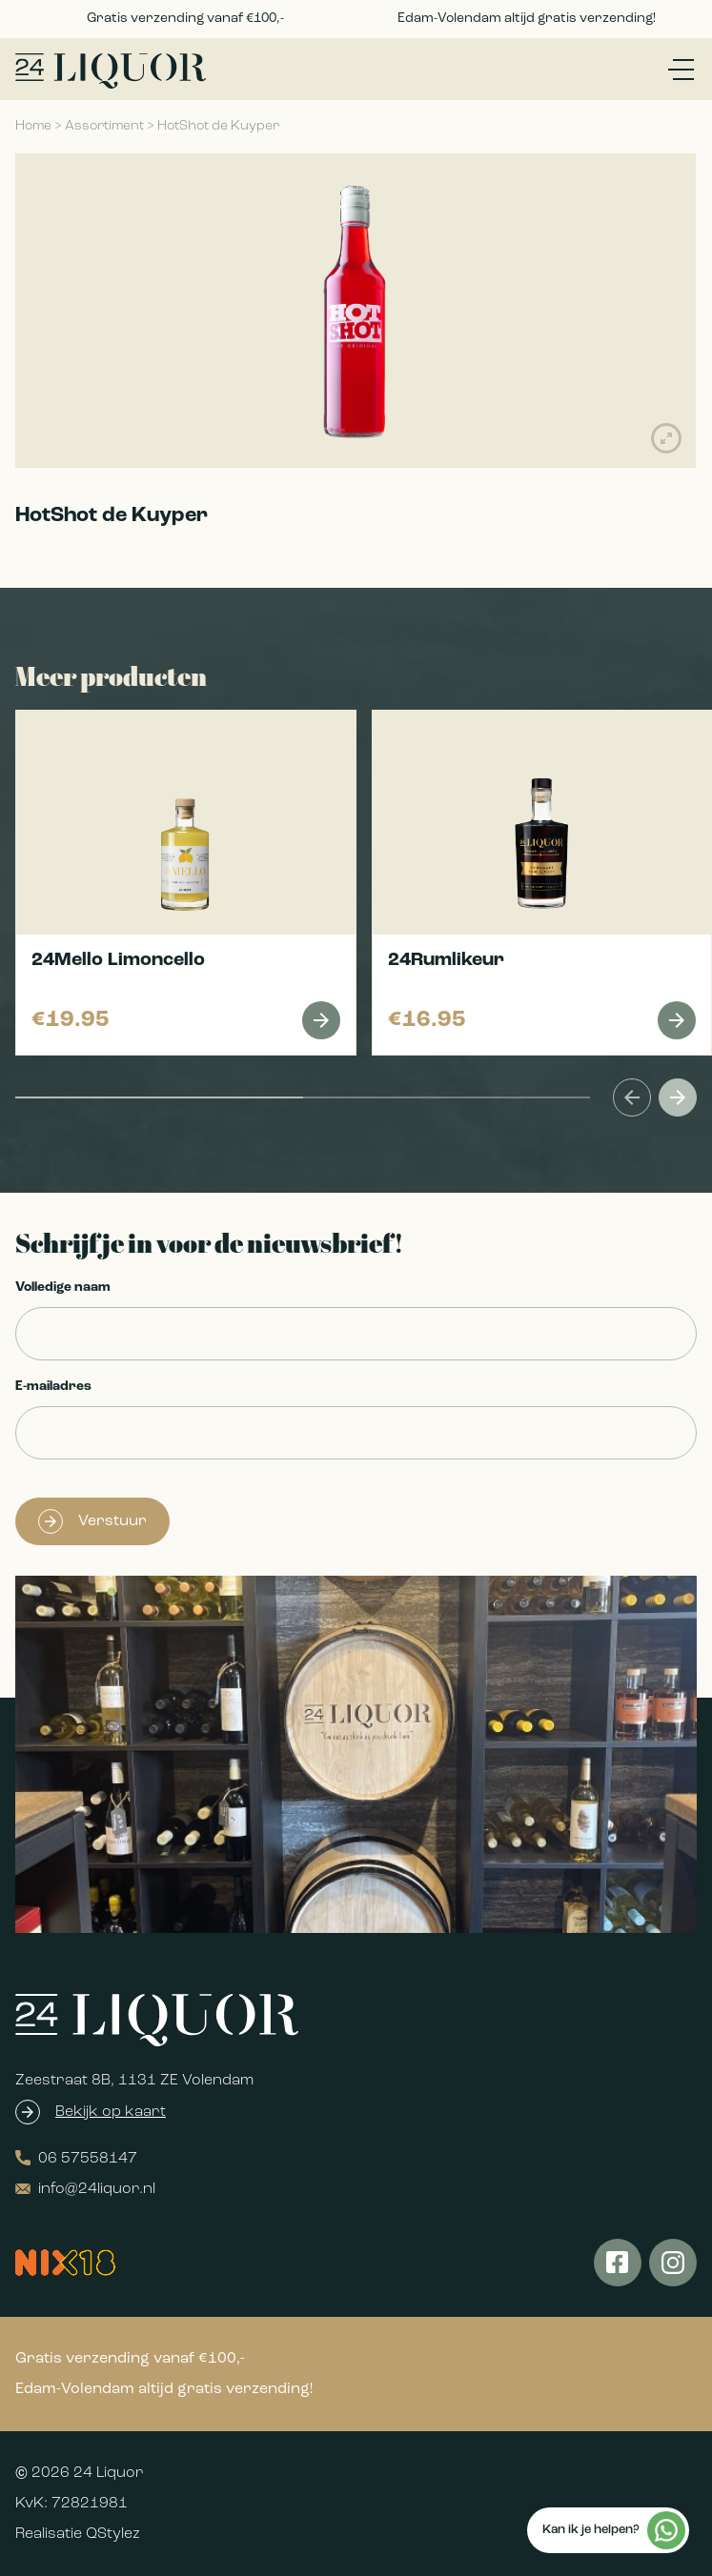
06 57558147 (76, 2158)
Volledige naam (63, 1287)
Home (33, 126)
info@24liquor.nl (85, 2189)
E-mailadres (53, 1386)
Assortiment (104, 126)
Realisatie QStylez (77, 2534)
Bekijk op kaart (110, 2112)
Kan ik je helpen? (613, 2530)
